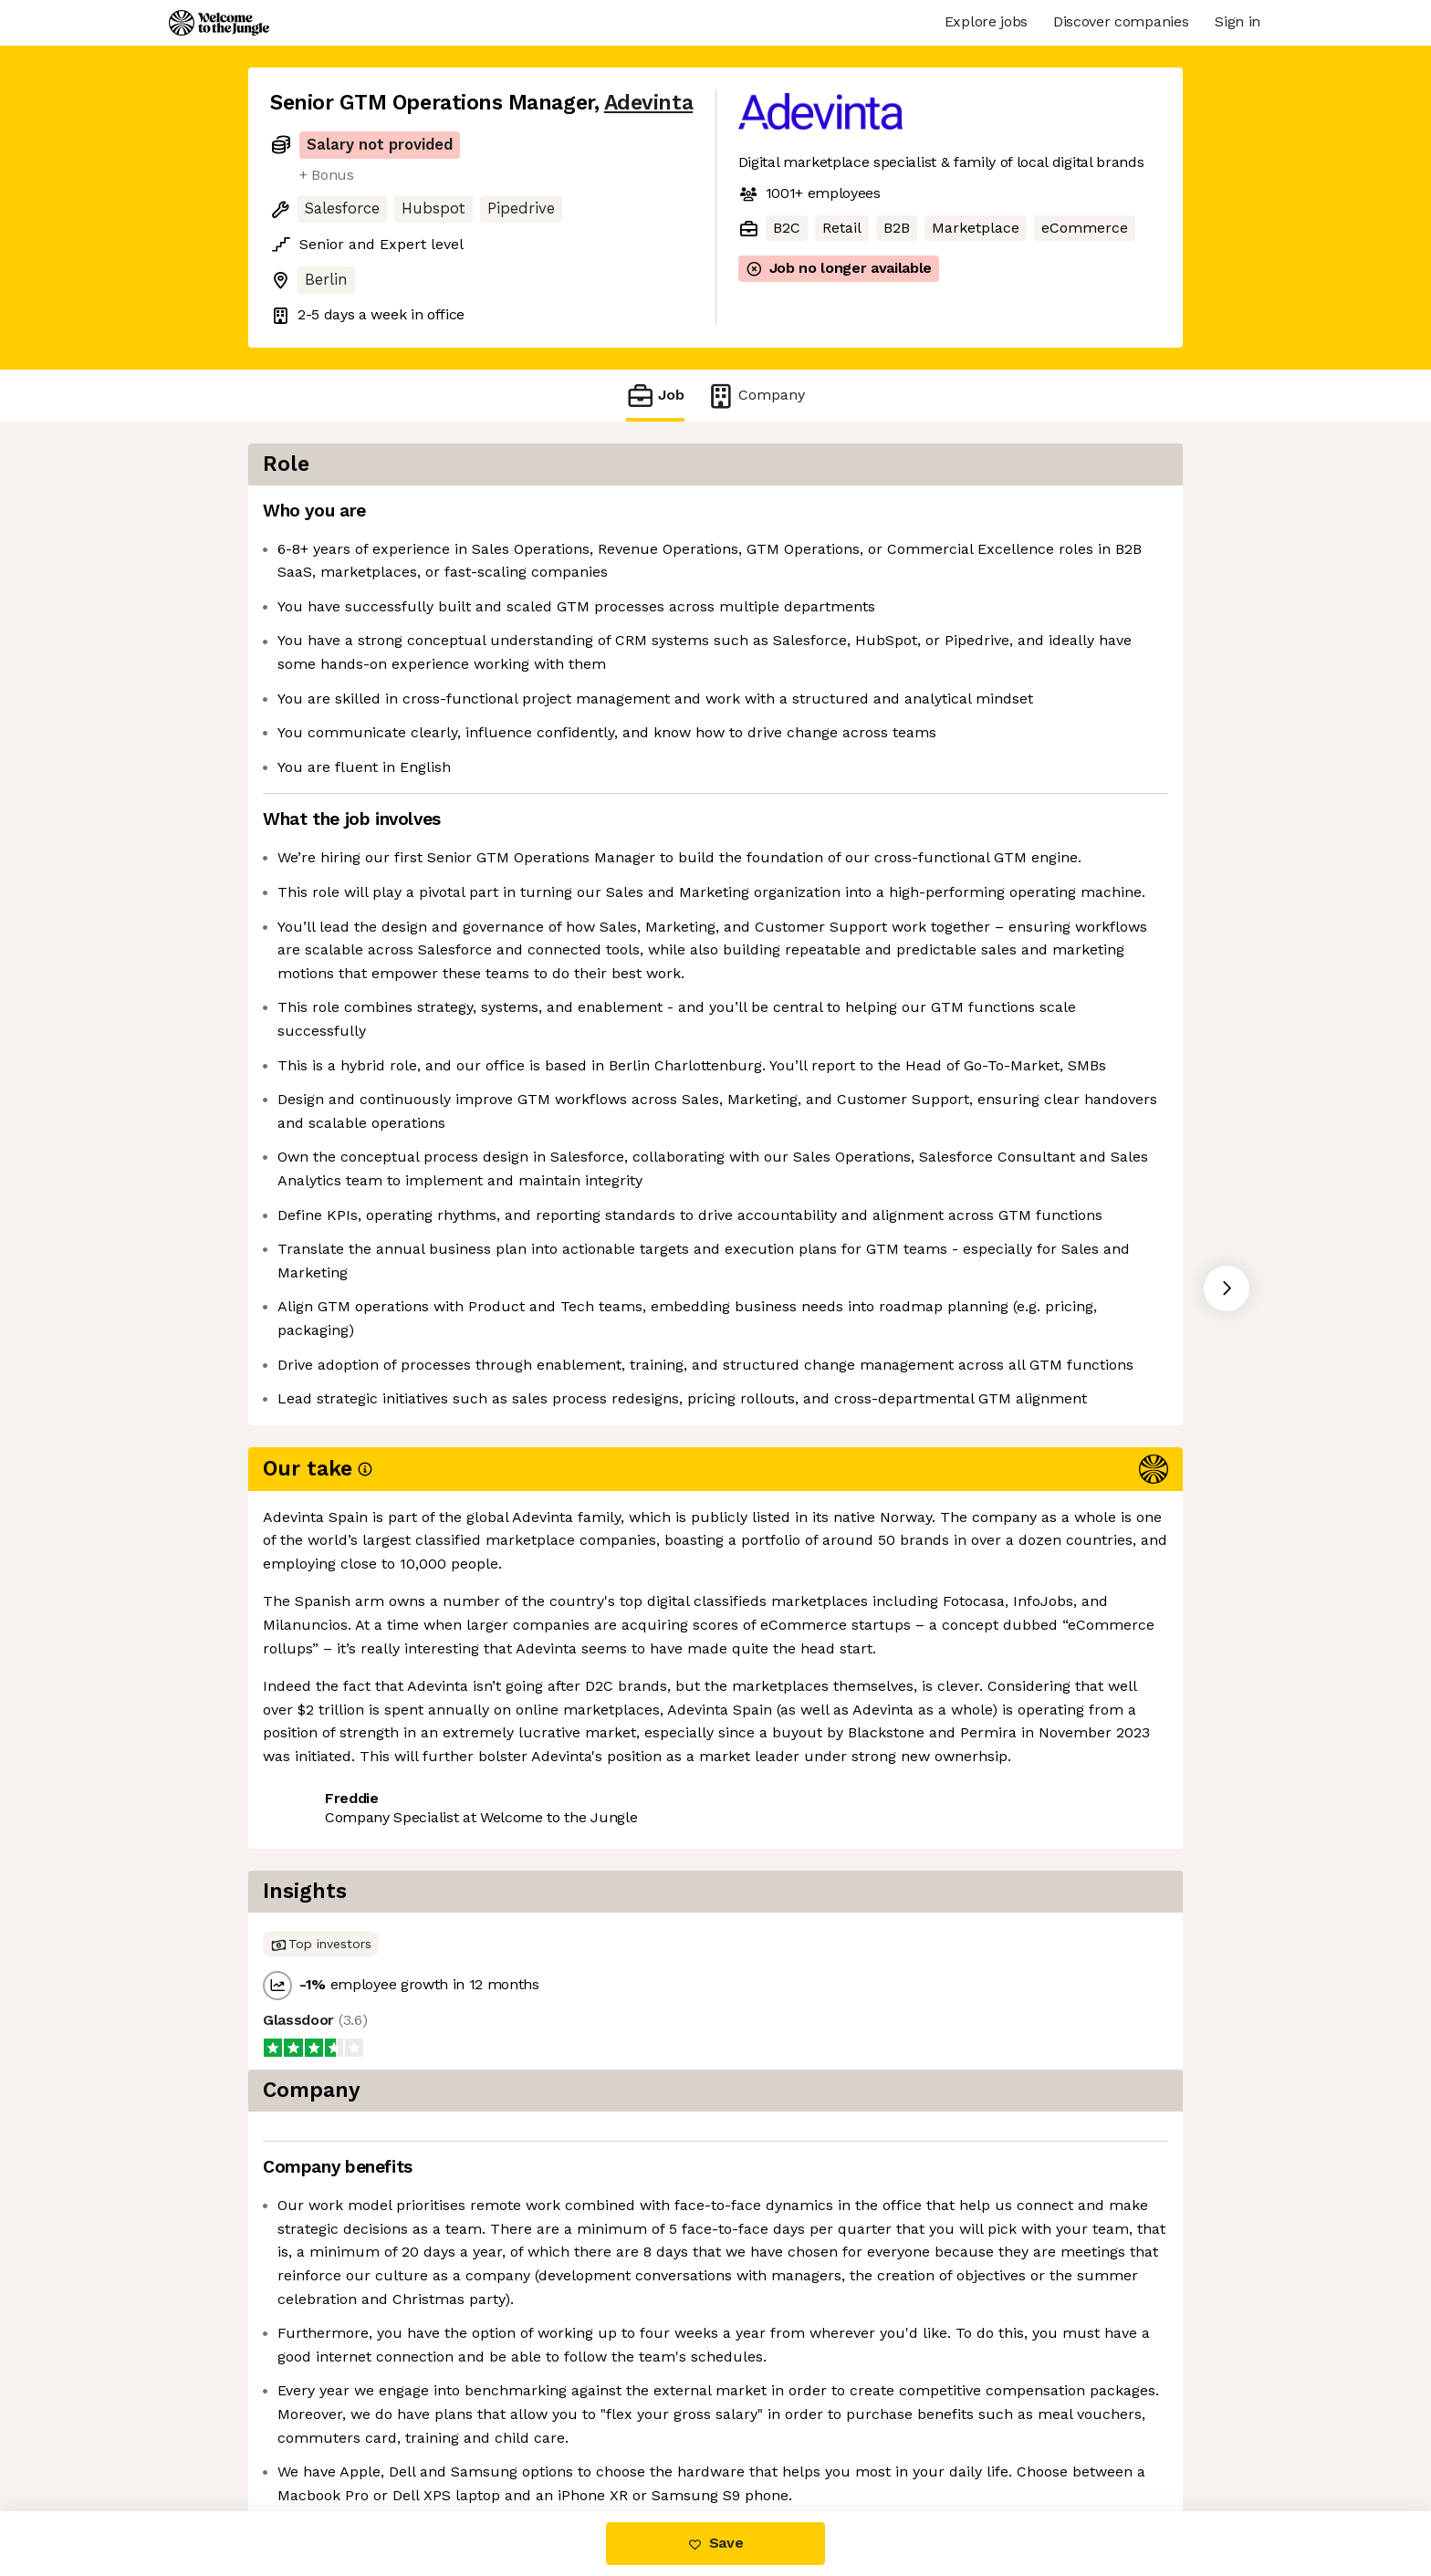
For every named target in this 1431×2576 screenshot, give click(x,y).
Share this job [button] (320, 2007)
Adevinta (648, 102)
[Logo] (219, 23)
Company (755, 396)
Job (655, 396)
